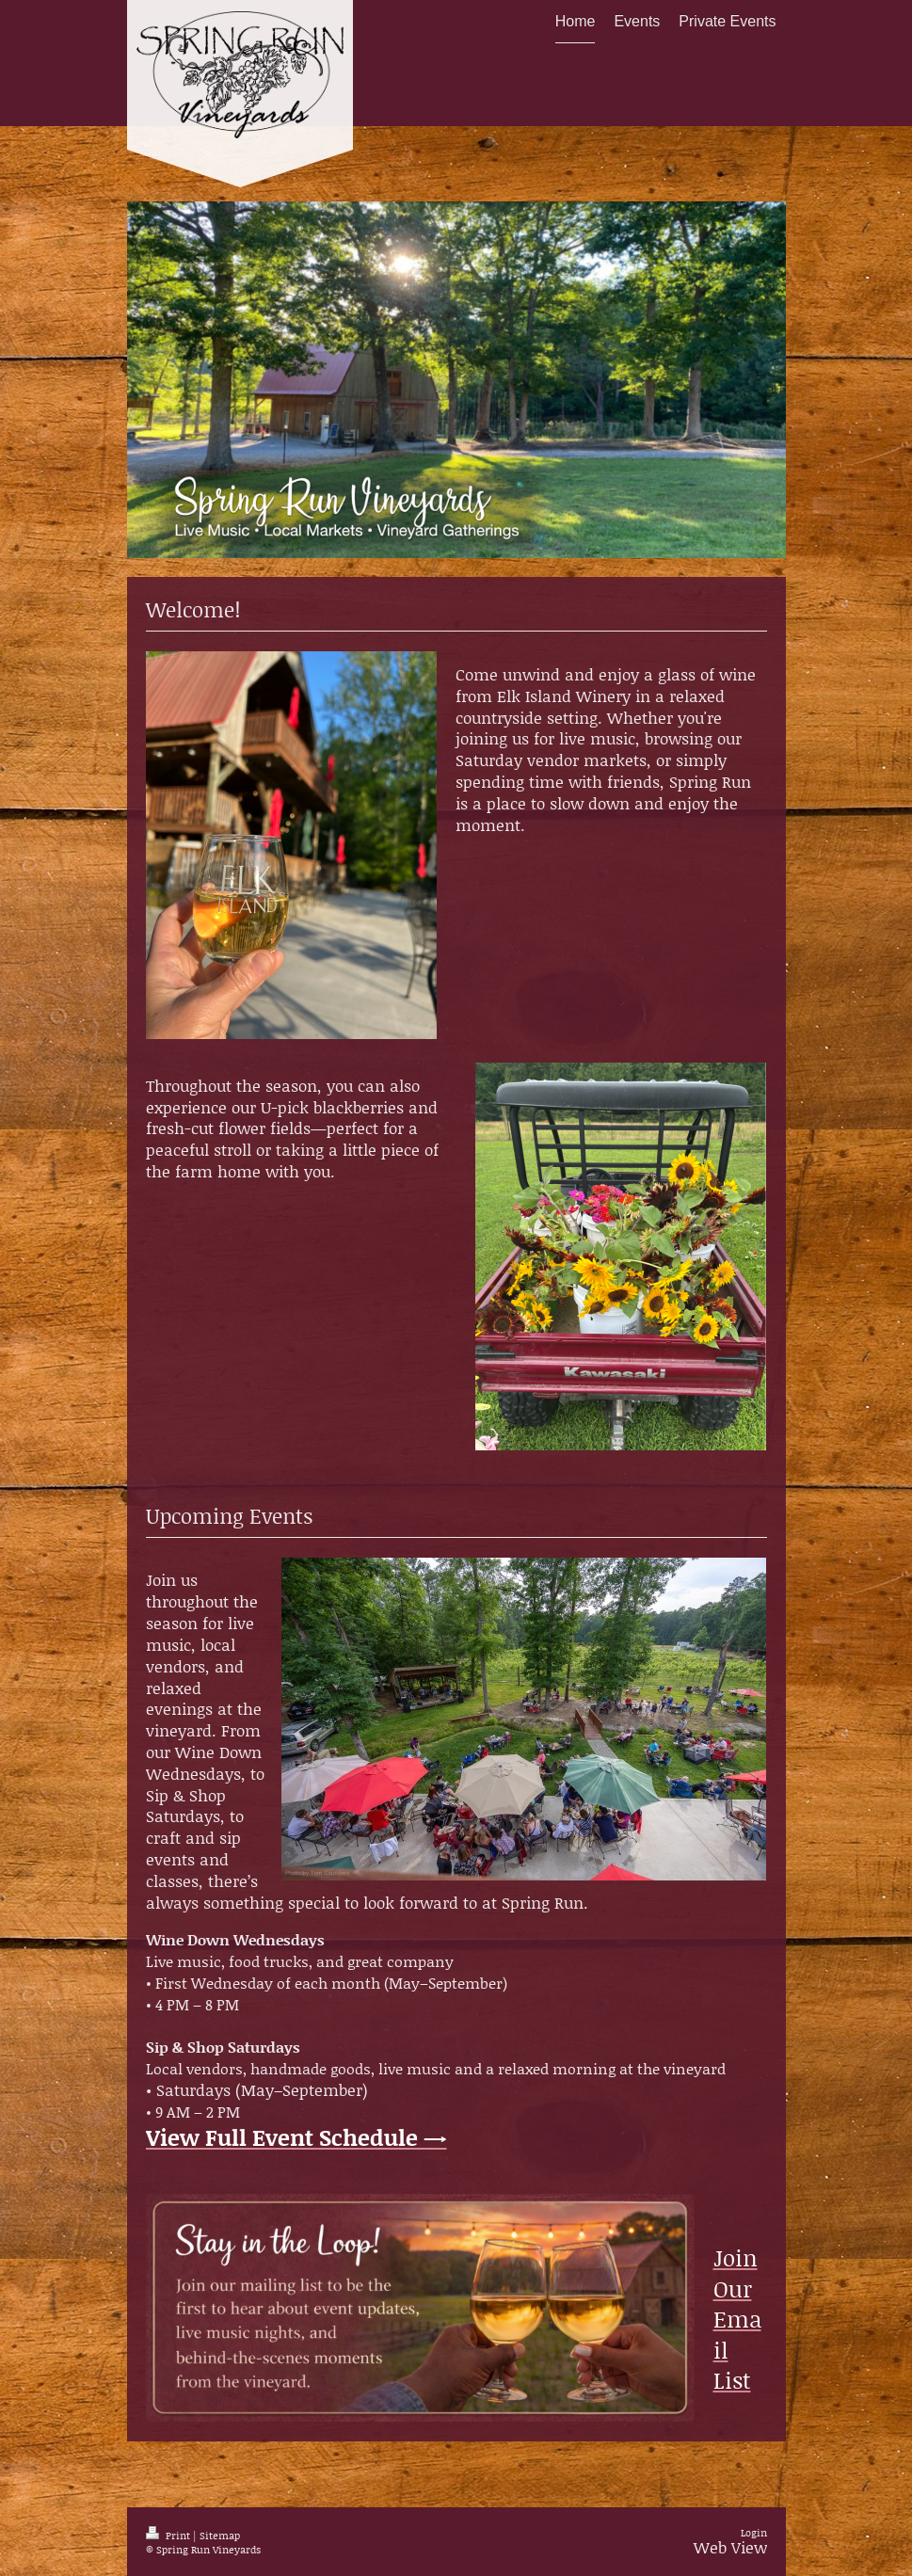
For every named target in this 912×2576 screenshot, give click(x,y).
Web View (730, 2547)
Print (169, 2535)
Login (754, 2532)
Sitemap (220, 2535)
